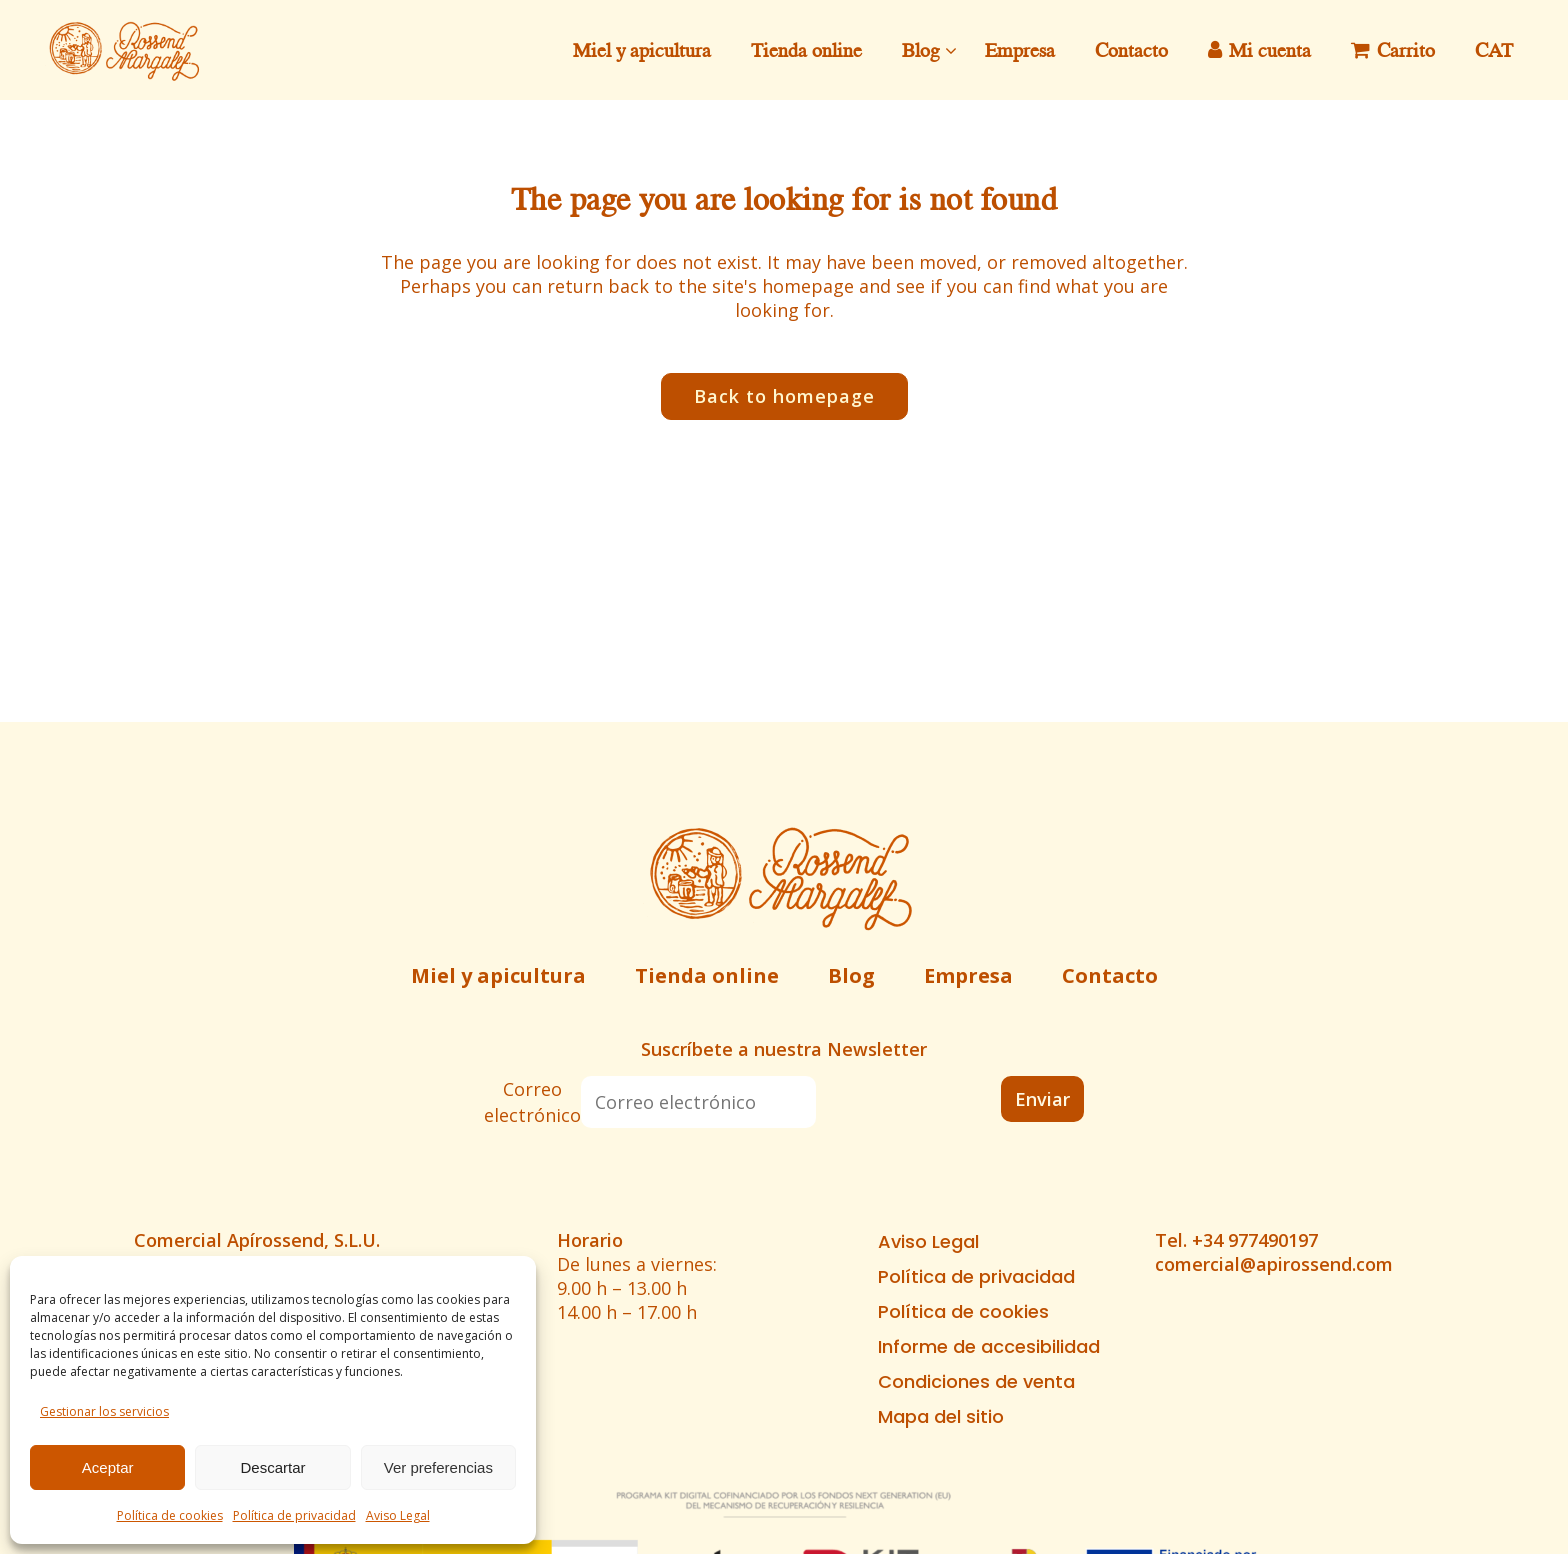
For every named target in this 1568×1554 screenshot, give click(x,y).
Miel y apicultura (498, 975)
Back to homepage (784, 396)
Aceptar (108, 1467)
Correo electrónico (532, 1102)
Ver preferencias (438, 1467)
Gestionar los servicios (104, 1411)
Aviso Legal (398, 1515)
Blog (851, 975)
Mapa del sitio (941, 1417)
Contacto (1110, 975)
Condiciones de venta (976, 1382)
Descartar (272, 1467)
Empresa (968, 975)
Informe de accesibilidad (989, 1347)
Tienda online (707, 975)
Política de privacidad (294, 1515)
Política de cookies (170, 1515)
